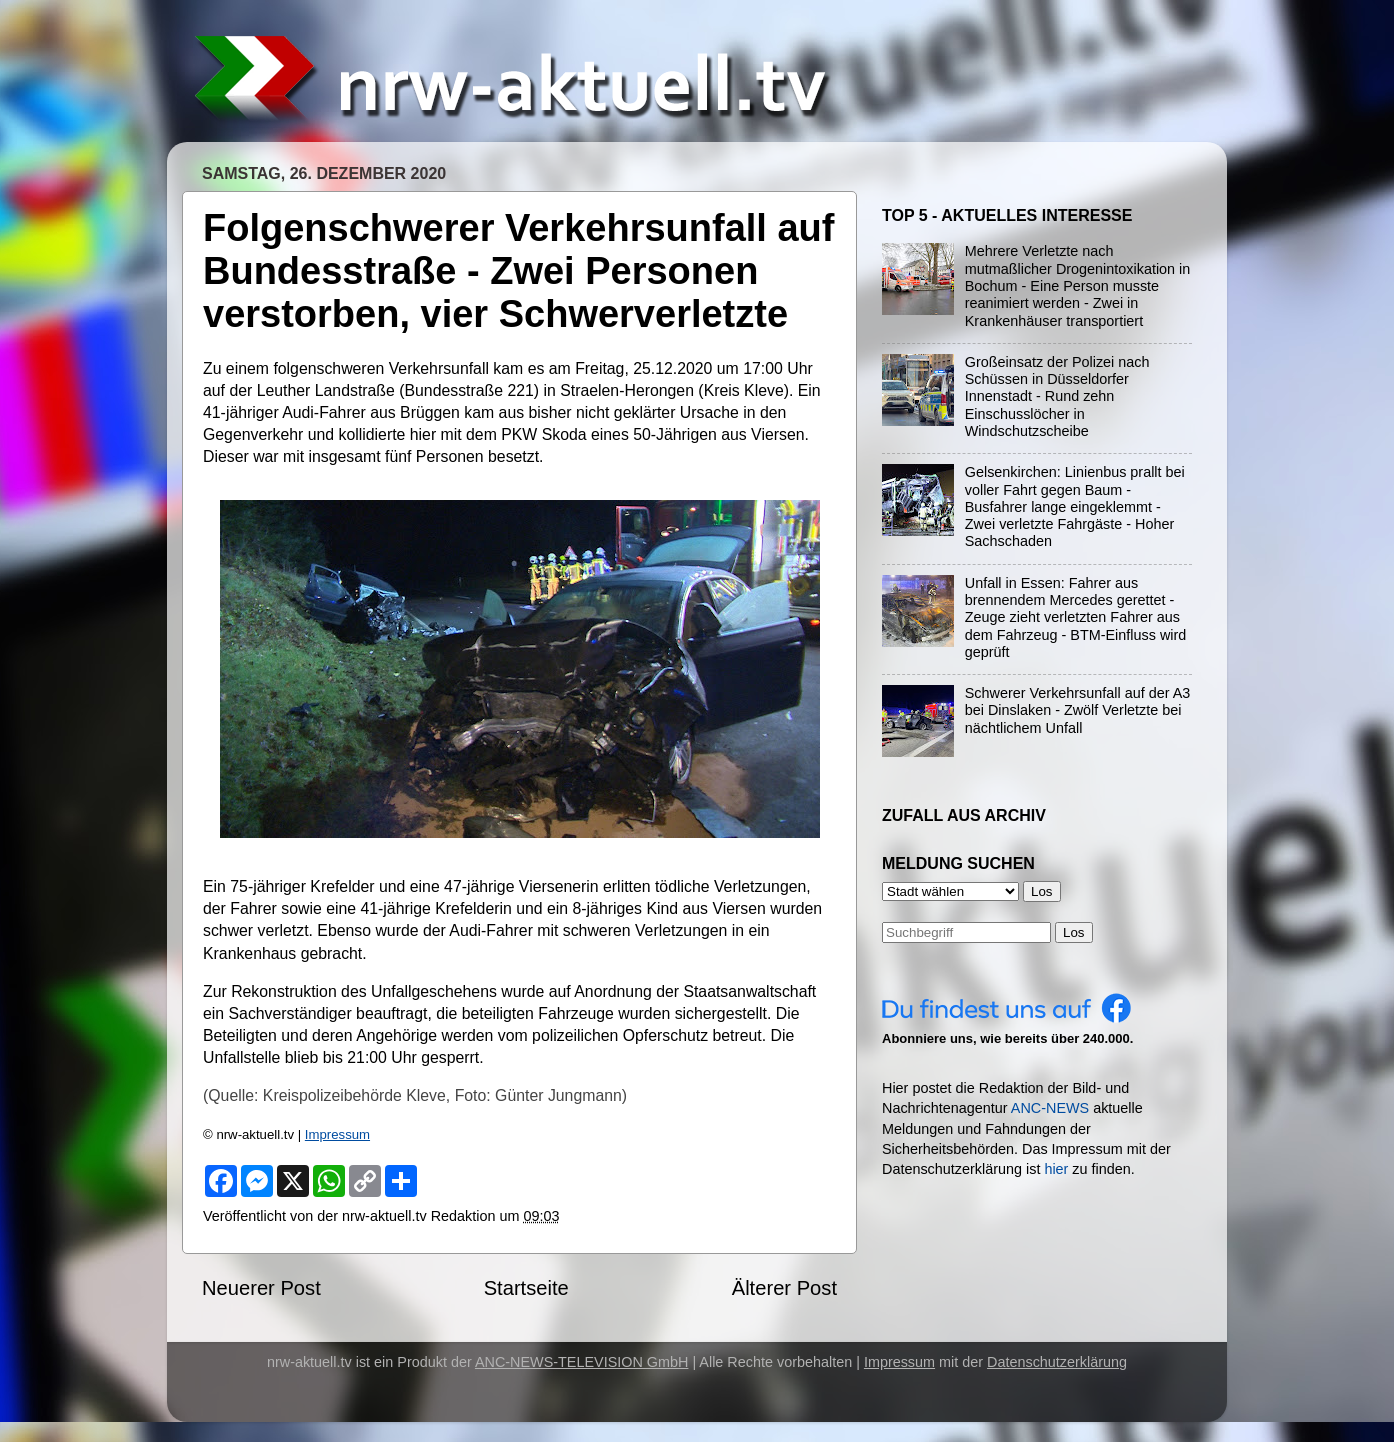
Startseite (526, 1288)
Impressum (337, 1134)
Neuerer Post (261, 1288)
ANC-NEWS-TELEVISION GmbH (582, 1362)
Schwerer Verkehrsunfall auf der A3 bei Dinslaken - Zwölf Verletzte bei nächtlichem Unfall (1078, 710)
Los (1074, 932)
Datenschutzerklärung (1057, 1362)
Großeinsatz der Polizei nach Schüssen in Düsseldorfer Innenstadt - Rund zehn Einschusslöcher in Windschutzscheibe (1057, 396)
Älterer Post (784, 1288)
